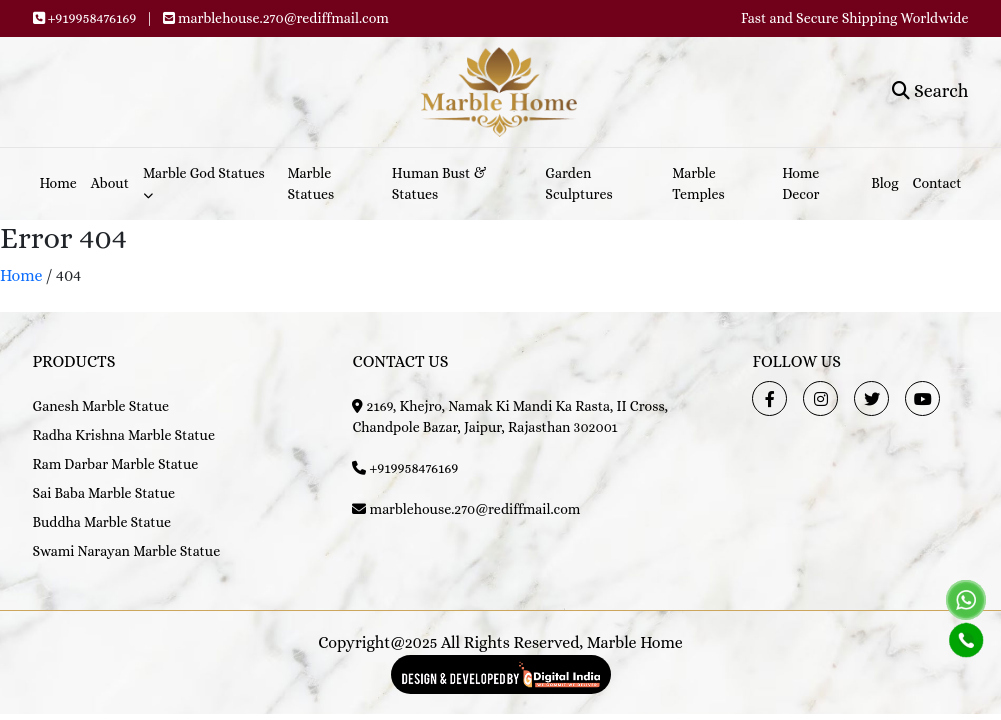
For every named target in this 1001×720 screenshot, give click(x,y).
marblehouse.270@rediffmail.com (283, 18)
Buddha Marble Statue (102, 522)
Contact (937, 183)
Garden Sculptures (578, 183)
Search (930, 91)
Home (58, 183)
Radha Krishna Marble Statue (124, 435)
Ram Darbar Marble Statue (116, 464)
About (110, 183)
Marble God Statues (204, 182)
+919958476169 (92, 18)
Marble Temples (698, 183)
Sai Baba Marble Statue (104, 493)
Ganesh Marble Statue (101, 406)
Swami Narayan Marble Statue (127, 551)
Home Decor (800, 183)
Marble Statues (311, 183)
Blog (884, 183)
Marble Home (635, 642)
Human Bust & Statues (439, 183)
